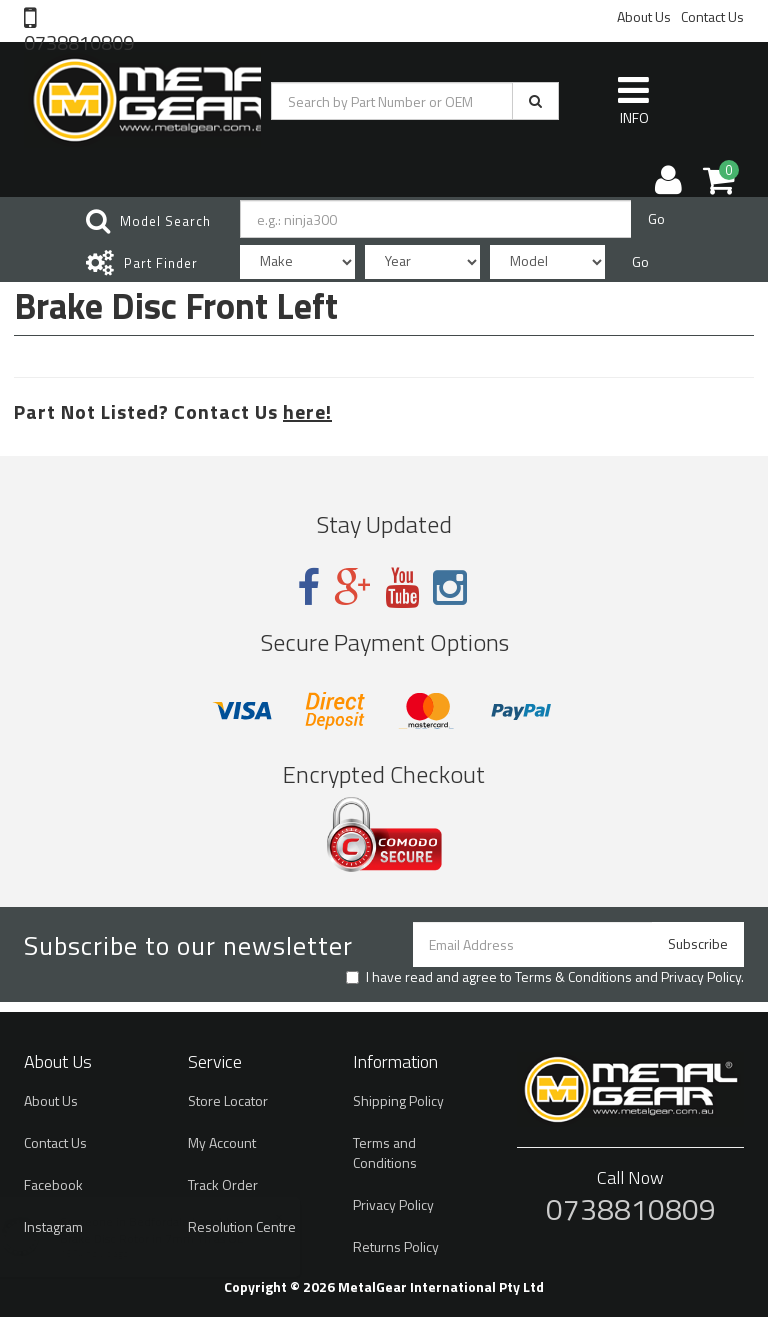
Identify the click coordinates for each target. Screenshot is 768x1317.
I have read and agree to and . (545, 977)
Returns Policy (396, 1246)
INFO (633, 100)
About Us (644, 16)
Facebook (53, 1184)
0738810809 (79, 41)
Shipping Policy (398, 1100)
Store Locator (228, 1100)
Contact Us (712, 16)
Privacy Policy (701, 976)
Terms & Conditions (573, 976)
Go (656, 218)
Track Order (223, 1184)
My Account (222, 1142)
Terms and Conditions (385, 1152)
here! (307, 411)
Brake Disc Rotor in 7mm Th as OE (171, 1238)
